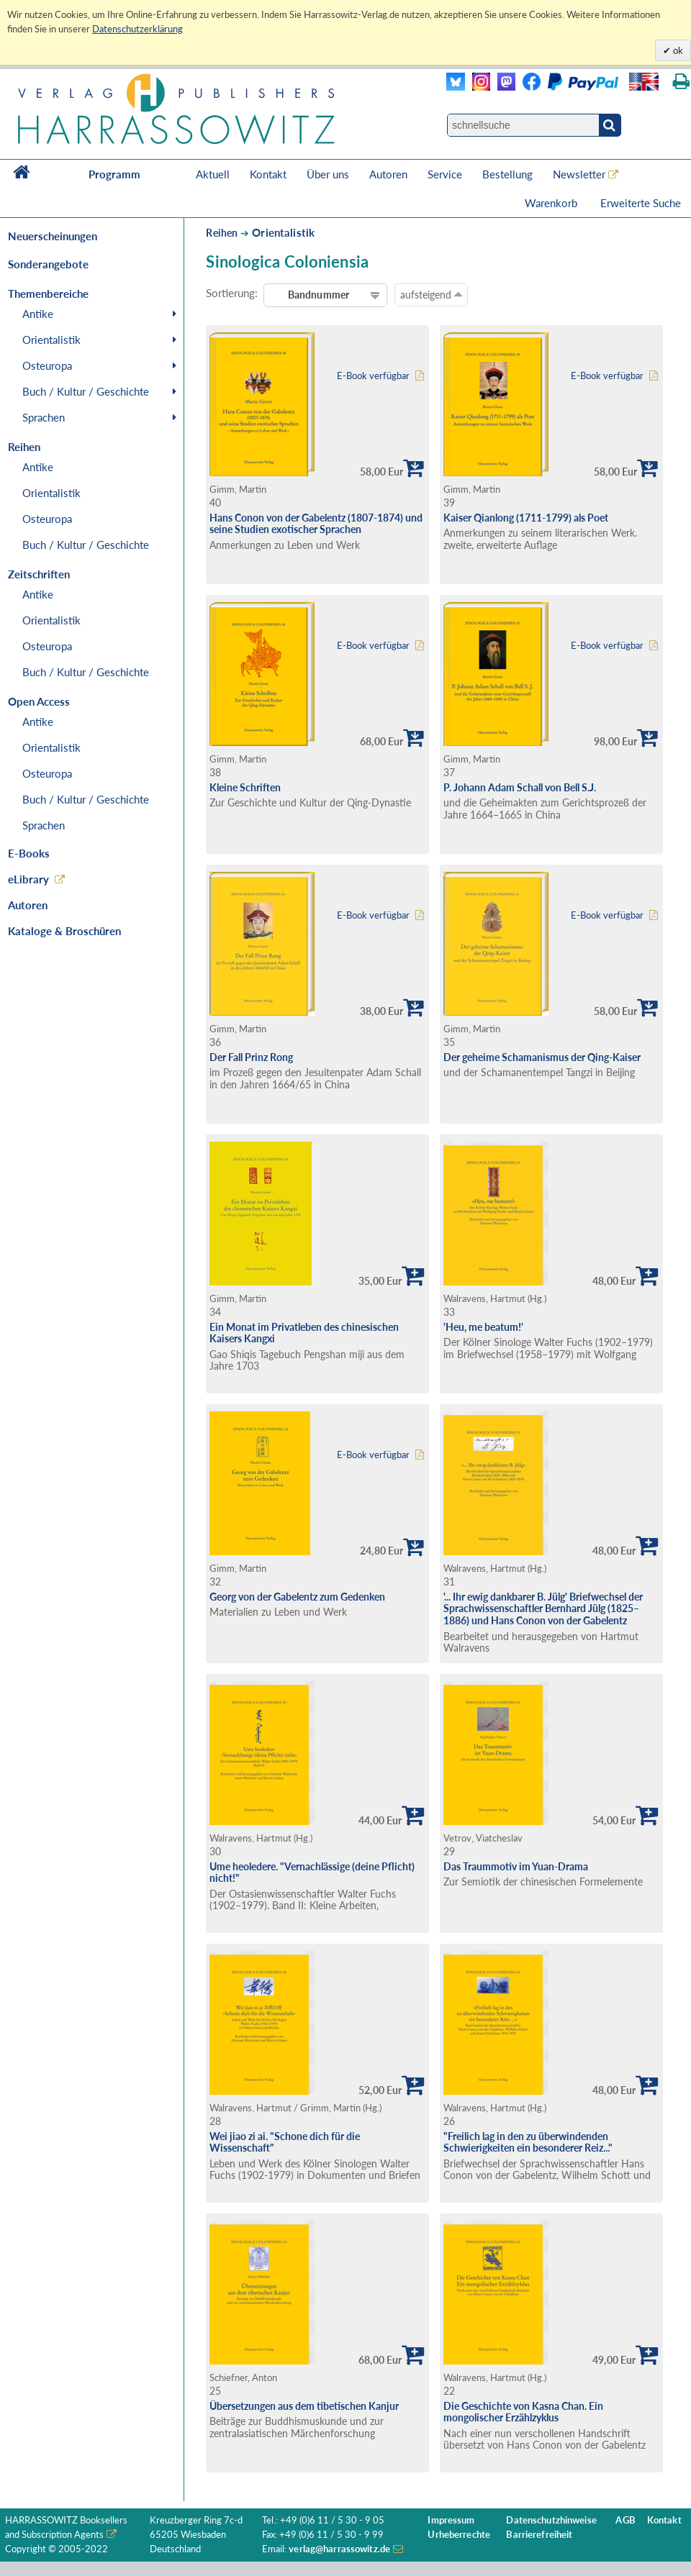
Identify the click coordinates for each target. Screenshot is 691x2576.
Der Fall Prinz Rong (251, 1057)
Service (445, 174)
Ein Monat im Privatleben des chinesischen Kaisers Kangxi (304, 1333)
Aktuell (213, 174)
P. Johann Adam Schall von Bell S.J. (519, 787)
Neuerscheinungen (52, 235)
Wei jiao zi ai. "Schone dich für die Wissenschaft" (284, 2142)
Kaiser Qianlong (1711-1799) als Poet (525, 517)
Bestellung (507, 174)
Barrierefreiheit (539, 2534)
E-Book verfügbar (373, 375)
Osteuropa (47, 365)
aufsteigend (431, 294)
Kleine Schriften (245, 787)
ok (677, 50)
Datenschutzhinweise (551, 2520)
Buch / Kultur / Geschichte (85, 391)
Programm (114, 174)
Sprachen (43, 417)
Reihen (222, 233)
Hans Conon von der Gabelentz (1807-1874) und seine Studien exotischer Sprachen (316, 523)
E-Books (29, 853)
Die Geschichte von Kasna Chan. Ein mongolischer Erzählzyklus (523, 2412)
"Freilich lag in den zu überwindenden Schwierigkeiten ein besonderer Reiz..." (528, 2142)
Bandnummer (318, 294)
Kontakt (268, 174)
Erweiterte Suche (640, 202)
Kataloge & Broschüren (64, 930)
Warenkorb (552, 202)
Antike (37, 313)
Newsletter (579, 174)
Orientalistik (51, 339)
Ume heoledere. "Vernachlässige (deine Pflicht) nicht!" (312, 1872)
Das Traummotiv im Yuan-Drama (515, 1866)
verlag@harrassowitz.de (339, 2549)
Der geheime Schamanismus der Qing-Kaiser (542, 1057)
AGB (625, 2520)
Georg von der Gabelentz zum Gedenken (297, 1596)
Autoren (388, 174)
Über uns (328, 174)
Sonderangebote (48, 264)
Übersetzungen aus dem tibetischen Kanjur (304, 2406)
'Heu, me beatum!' (483, 1327)
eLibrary (28, 879)
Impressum (451, 2520)
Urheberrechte (459, 2534)
